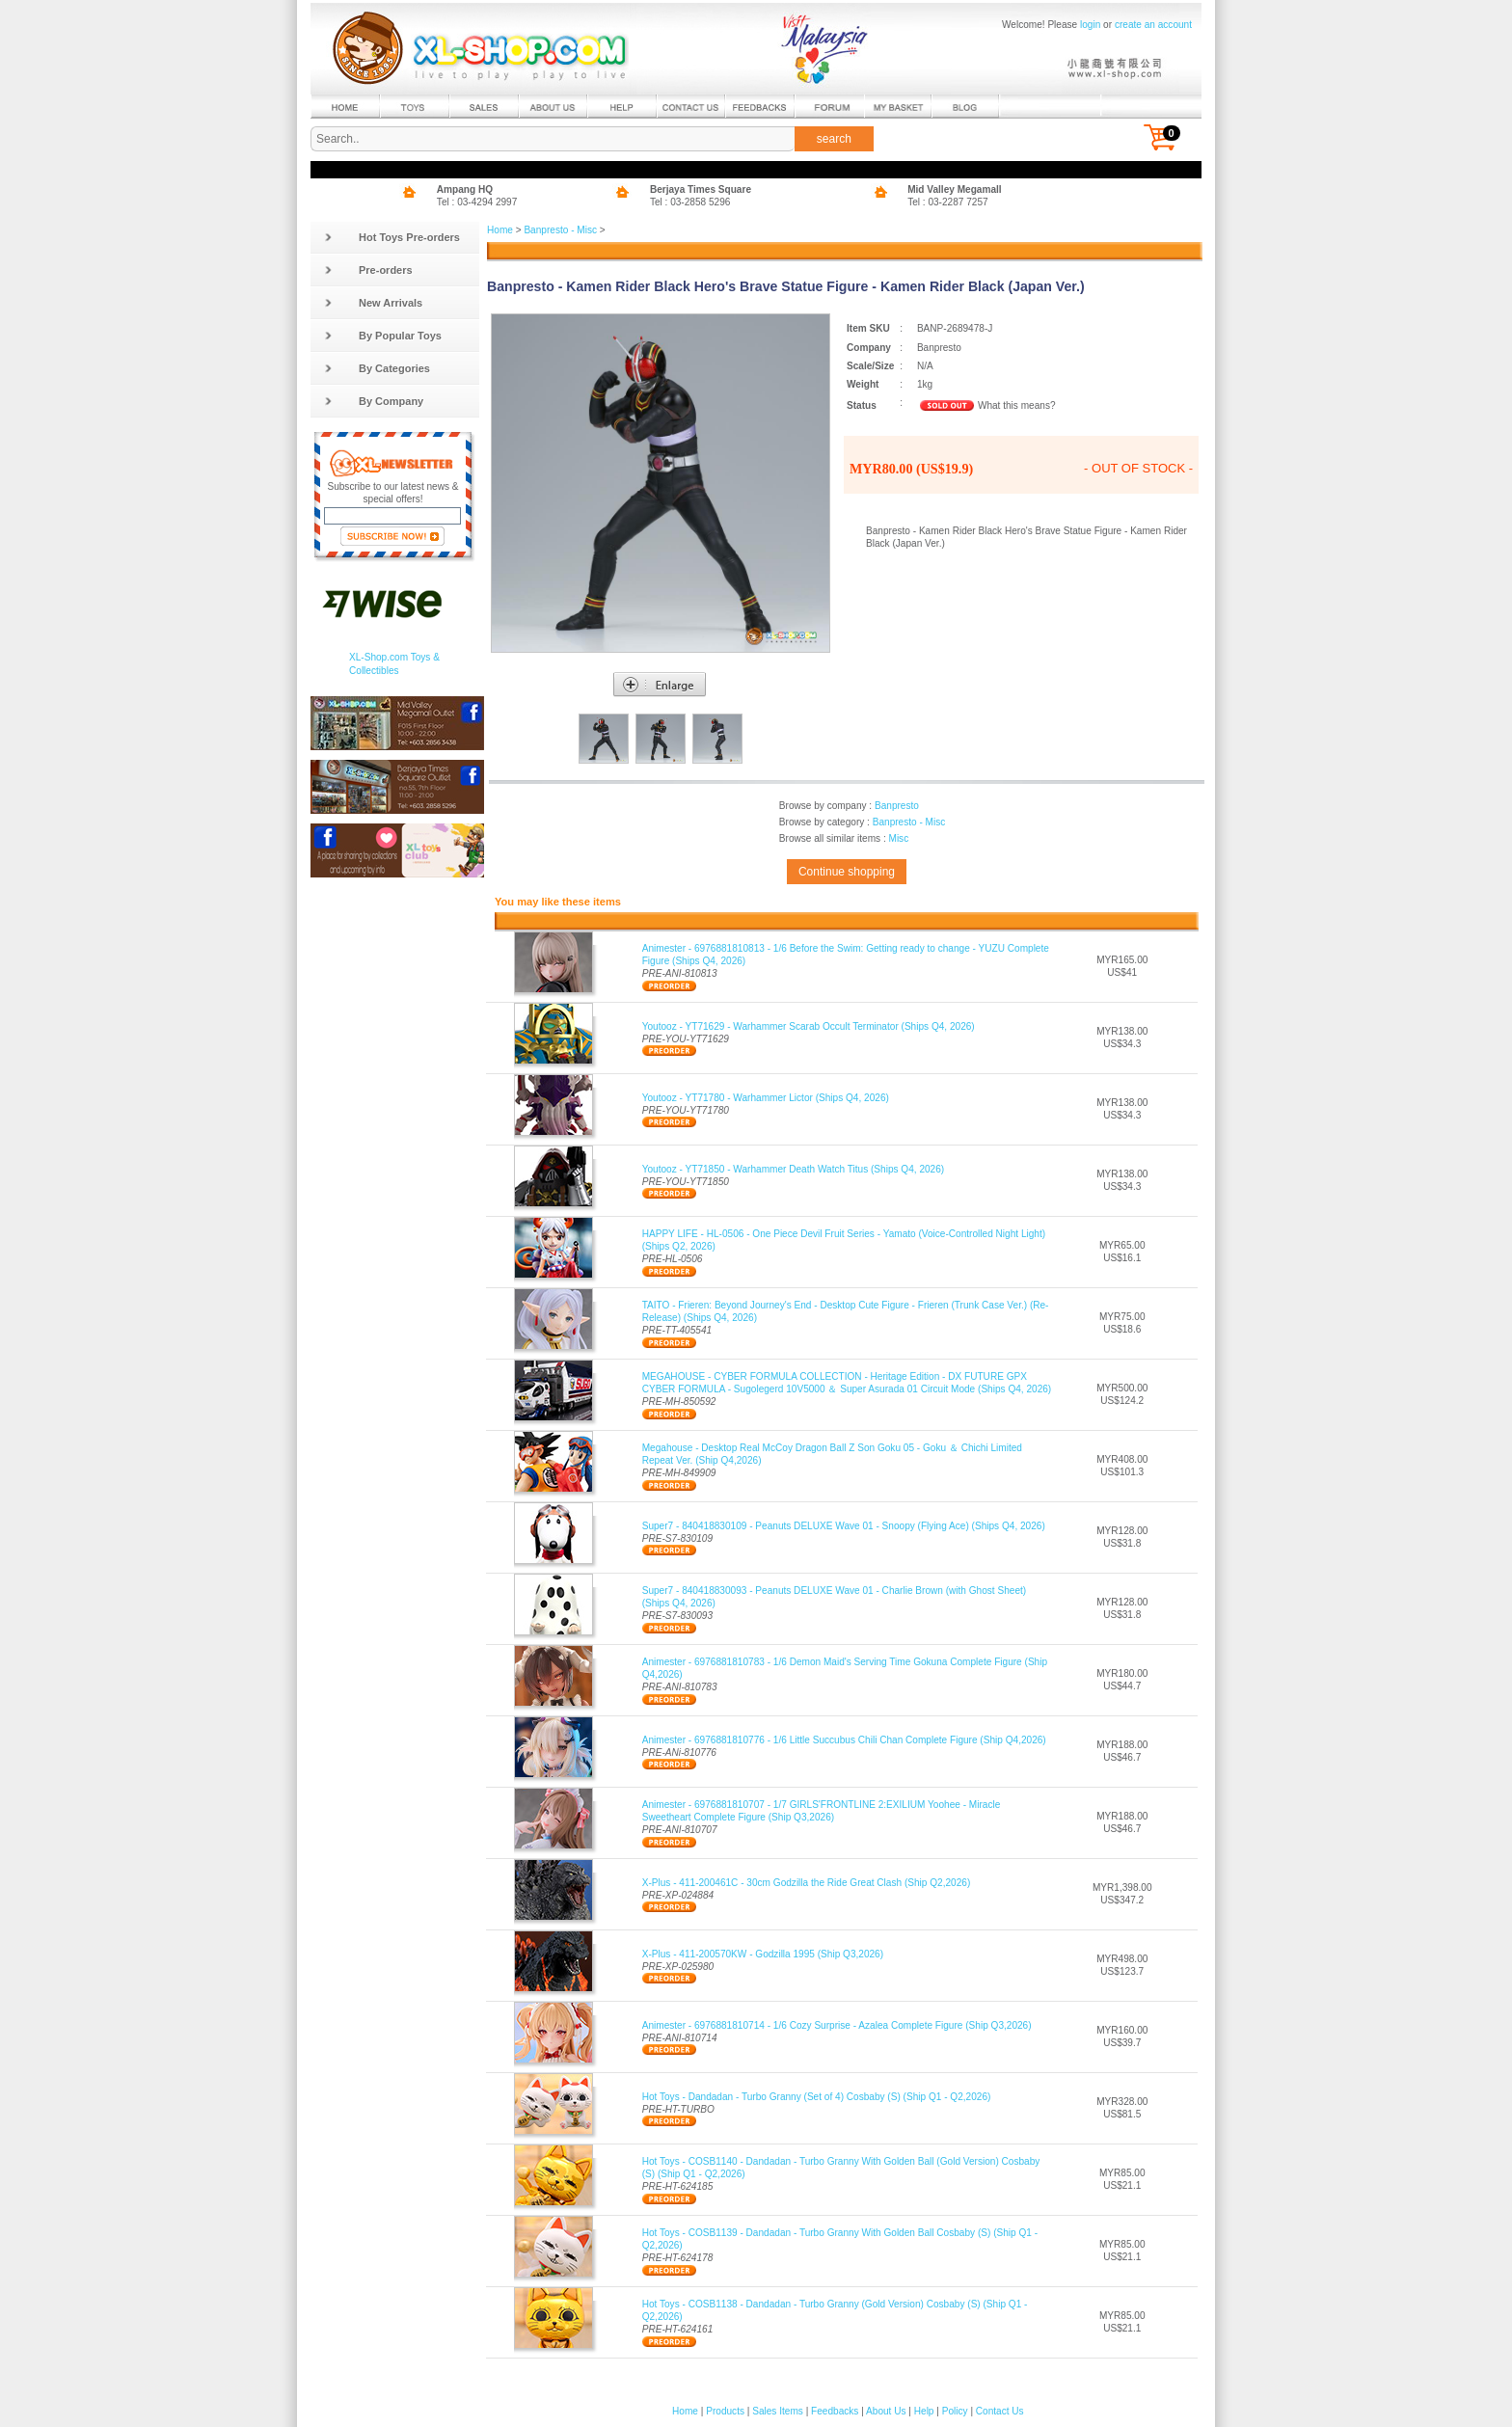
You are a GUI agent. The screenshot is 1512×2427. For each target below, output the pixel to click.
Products (725, 2411)
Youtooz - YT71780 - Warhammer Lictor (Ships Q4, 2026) (765, 1097)
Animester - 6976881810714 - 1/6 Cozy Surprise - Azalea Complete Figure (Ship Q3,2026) (837, 2025)
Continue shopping (846, 871)
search (834, 139)
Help (924, 2411)
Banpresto (897, 805)
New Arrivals (373, 302)
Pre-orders (368, 270)
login (1090, 24)
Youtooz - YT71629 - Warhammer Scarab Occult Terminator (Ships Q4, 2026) (808, 1026)
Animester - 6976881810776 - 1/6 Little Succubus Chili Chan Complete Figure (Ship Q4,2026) (844, 1740)
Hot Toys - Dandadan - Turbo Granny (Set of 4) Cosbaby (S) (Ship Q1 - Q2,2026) (816, 2096)
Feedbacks (834, 2411)
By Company (373, 401)
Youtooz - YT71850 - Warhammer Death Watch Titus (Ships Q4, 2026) (793, 1169)
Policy (955, 2411)
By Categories (377, 368)
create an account (1153, 24)
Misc (898, 838)
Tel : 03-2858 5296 (690, 202)
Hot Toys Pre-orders (392, 237)
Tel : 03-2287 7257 (947, 202)
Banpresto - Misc (560, 230)
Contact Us (1000, 2411)
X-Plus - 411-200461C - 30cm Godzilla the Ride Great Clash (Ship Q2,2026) (806, 1882)
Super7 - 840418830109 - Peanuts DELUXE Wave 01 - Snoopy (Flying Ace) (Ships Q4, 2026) (843, 1526)
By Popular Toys (383, 335)
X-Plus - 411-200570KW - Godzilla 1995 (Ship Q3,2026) (762, 1954)
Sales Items (777, 2411)
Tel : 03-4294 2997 (477, 202)
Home (500, 230)
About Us (885, 2411)
